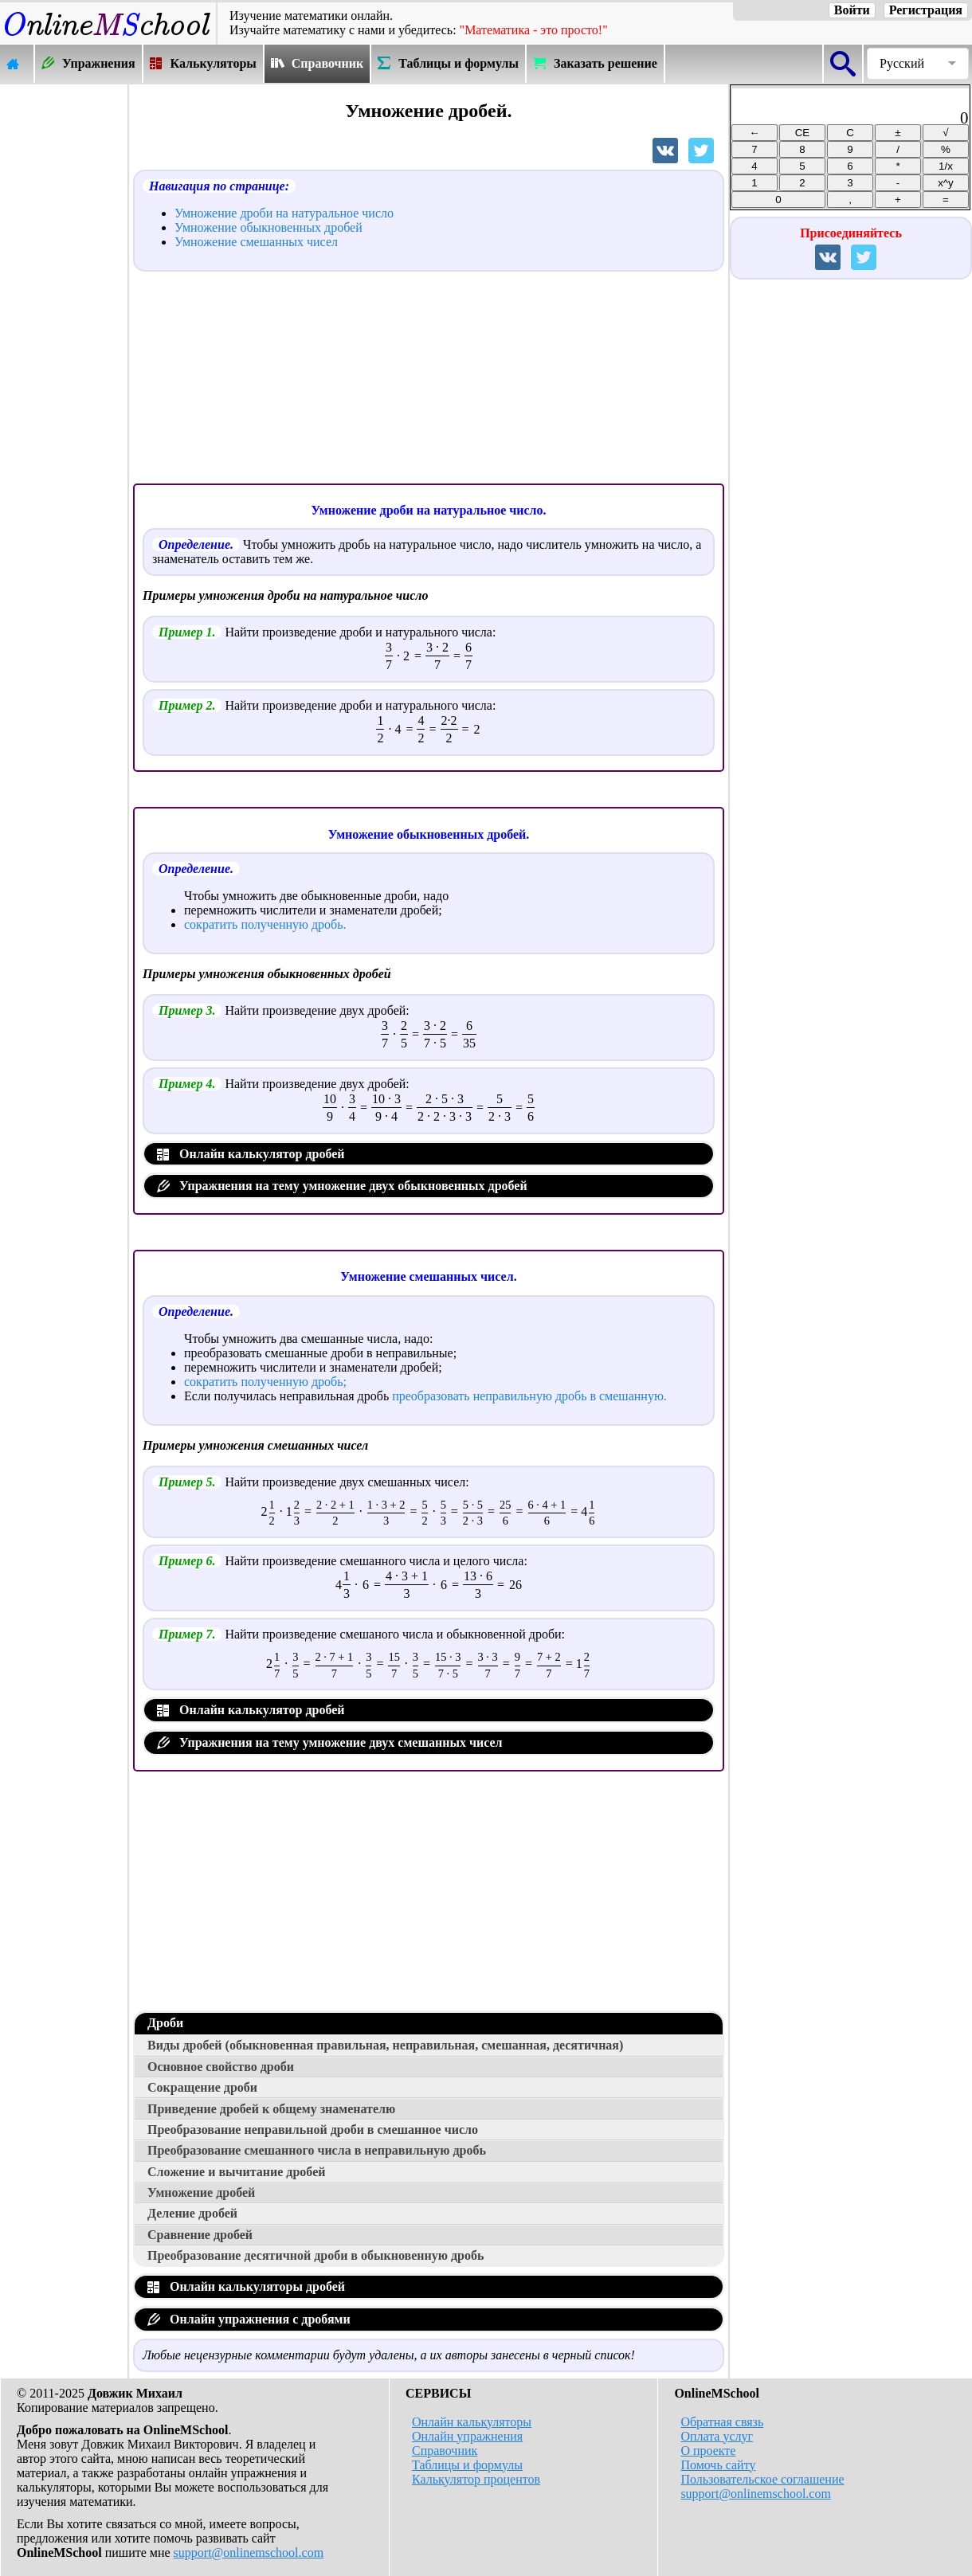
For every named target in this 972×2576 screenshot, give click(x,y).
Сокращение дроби (202, 2087)
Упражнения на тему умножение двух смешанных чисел (330, 1742)
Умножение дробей (201, 2192)
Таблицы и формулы (467, 2465)
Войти (852, 10)
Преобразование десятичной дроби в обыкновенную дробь (315, 2255)
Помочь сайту (717, 2465)
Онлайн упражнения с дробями (249, 2319)
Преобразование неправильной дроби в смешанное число (312, 2129)
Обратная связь (721, 2422)
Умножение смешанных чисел (256, 242)
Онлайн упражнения (467, 2436)
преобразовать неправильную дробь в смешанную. (529, 1396)
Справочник (444, 2450)
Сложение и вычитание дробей (236, 2172)
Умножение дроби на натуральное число (284, 213)
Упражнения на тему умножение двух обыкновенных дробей (342, 1185)
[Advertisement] (63, 324)
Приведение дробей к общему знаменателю (271, 2109)
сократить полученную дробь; (265, 1381)
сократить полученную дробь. (265, 924)
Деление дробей (192, 2213)
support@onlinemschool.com (249, 2552)
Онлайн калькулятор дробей (251, 1154)
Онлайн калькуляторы (471, 2422)
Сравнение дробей (200, 2234)
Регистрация (925, 10)
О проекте (707, 2450)
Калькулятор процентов (476, 2479)
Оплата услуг (716, 2436)
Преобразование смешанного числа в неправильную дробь (316, 2150)
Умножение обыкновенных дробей (268, 227)
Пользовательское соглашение (762, 2479)
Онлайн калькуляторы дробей (246, 2286)
